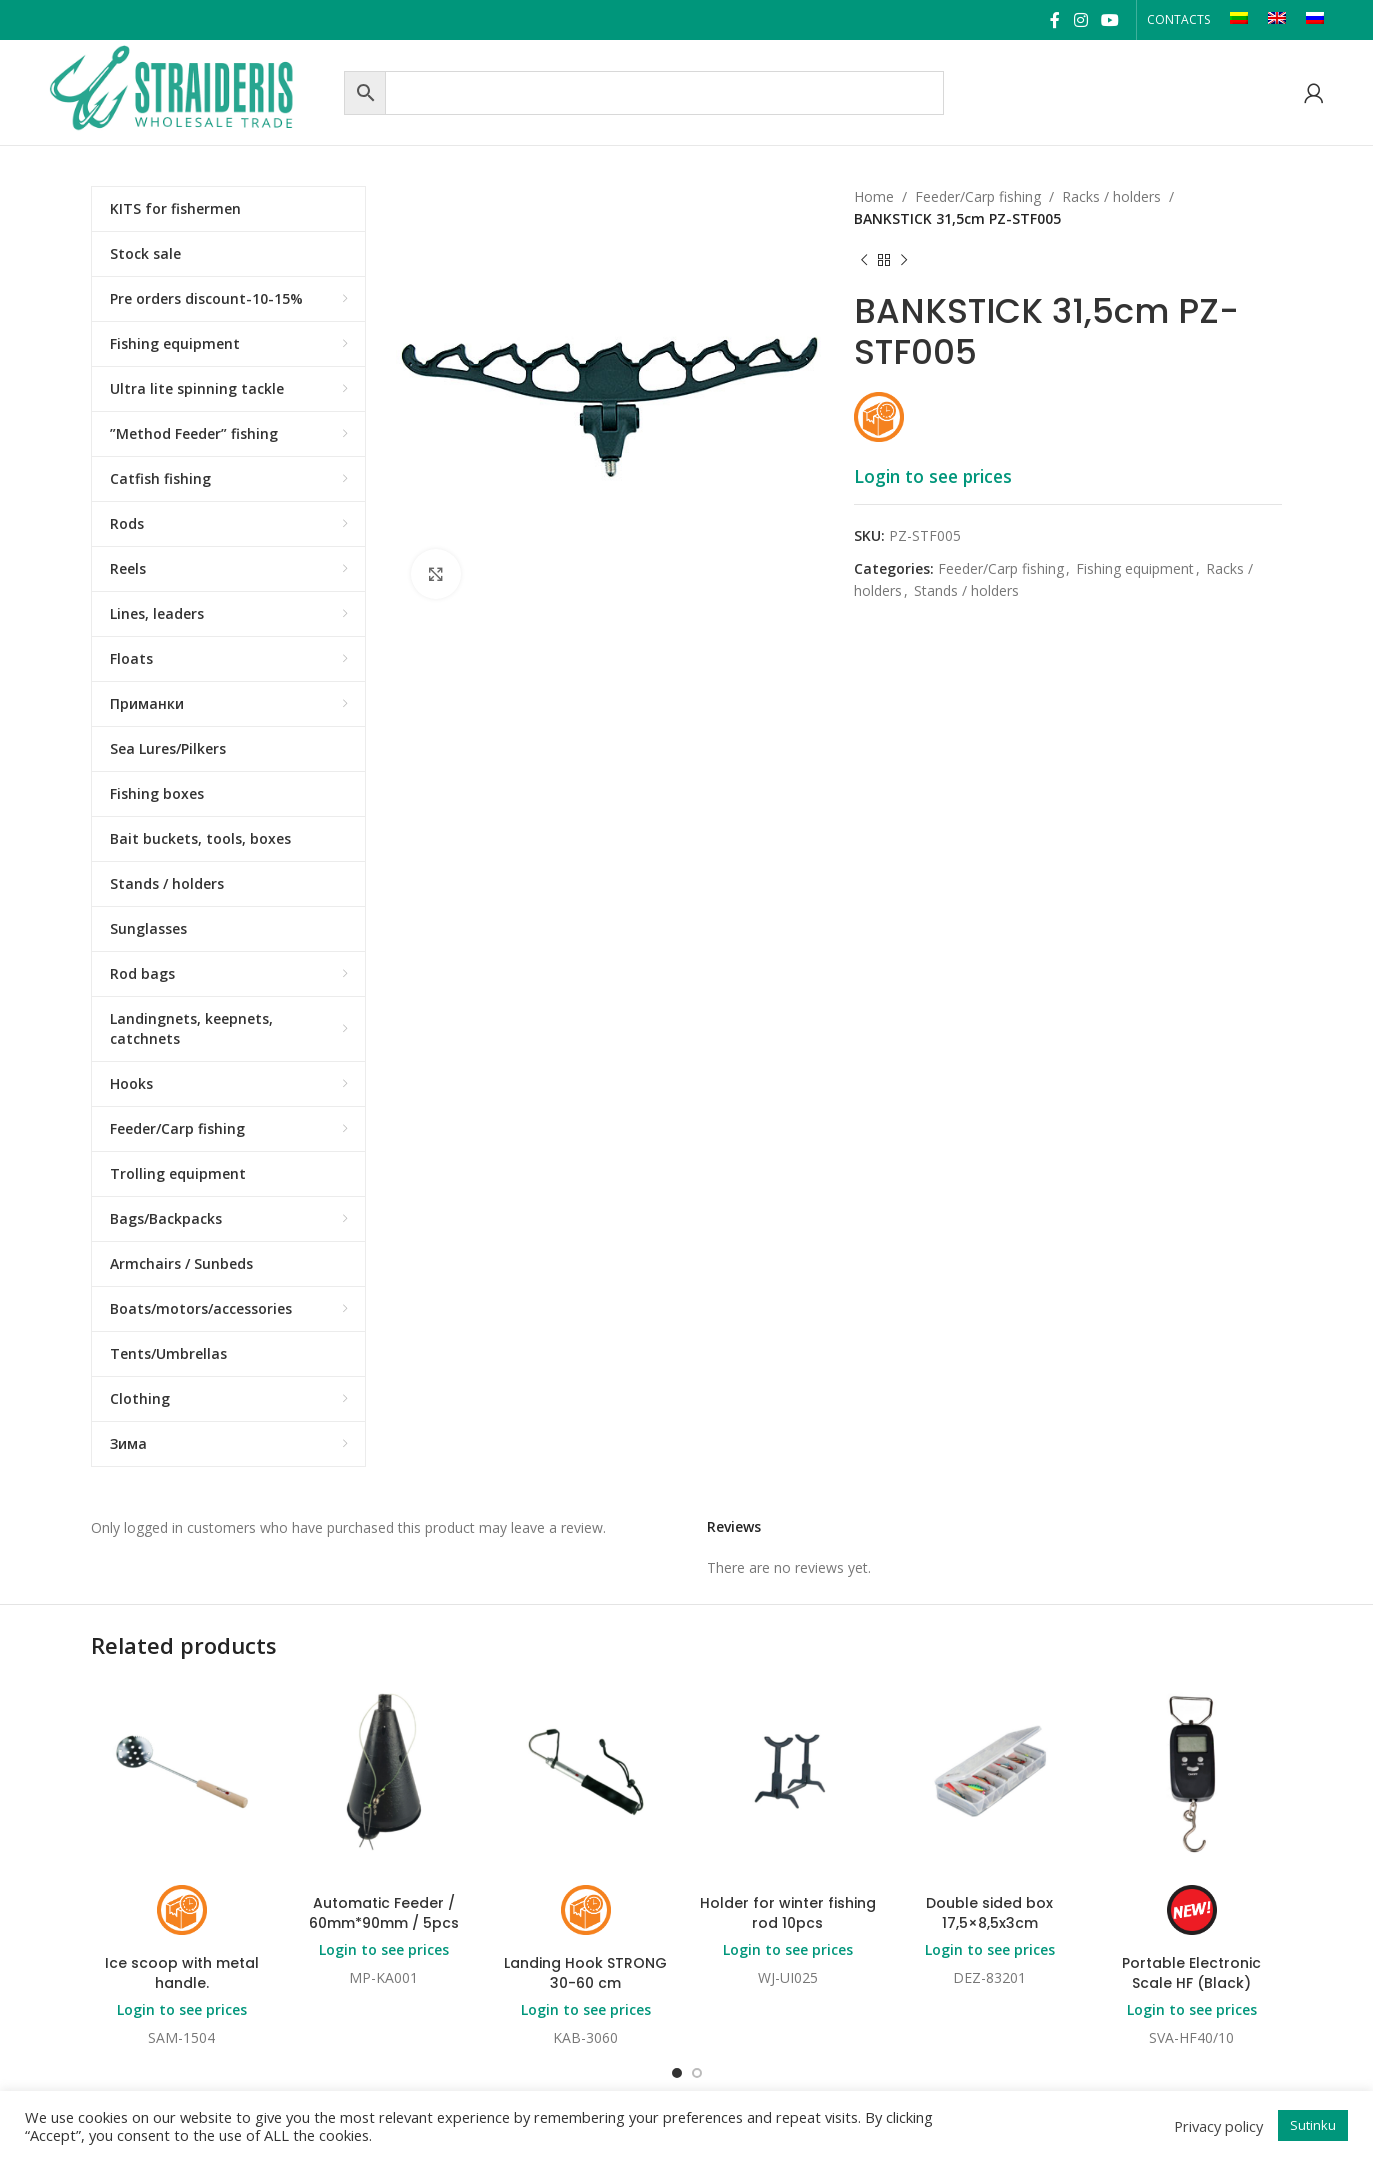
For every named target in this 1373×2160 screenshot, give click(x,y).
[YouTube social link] (1109, 20)
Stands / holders (966, 590)
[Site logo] (191, 90)
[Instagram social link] (1080, 20)
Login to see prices (933, 476)
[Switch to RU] (1315, 20)
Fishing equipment (1135, 568)
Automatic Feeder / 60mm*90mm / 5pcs (384, 1913)
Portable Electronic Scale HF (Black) (1191, 1973)
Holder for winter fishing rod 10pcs (788, 1913)
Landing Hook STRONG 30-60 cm (585, 1973)
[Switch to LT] (1239, 20)
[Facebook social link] (1055, 20)
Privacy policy (1218, 2126)
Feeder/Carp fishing (978, 196)
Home (874, 196)
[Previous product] (864, 261)
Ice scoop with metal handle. (182, 1973)
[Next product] (904, 261)
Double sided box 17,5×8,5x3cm (989, 1913)
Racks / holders (1111, 196)
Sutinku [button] (1313, 2125)
